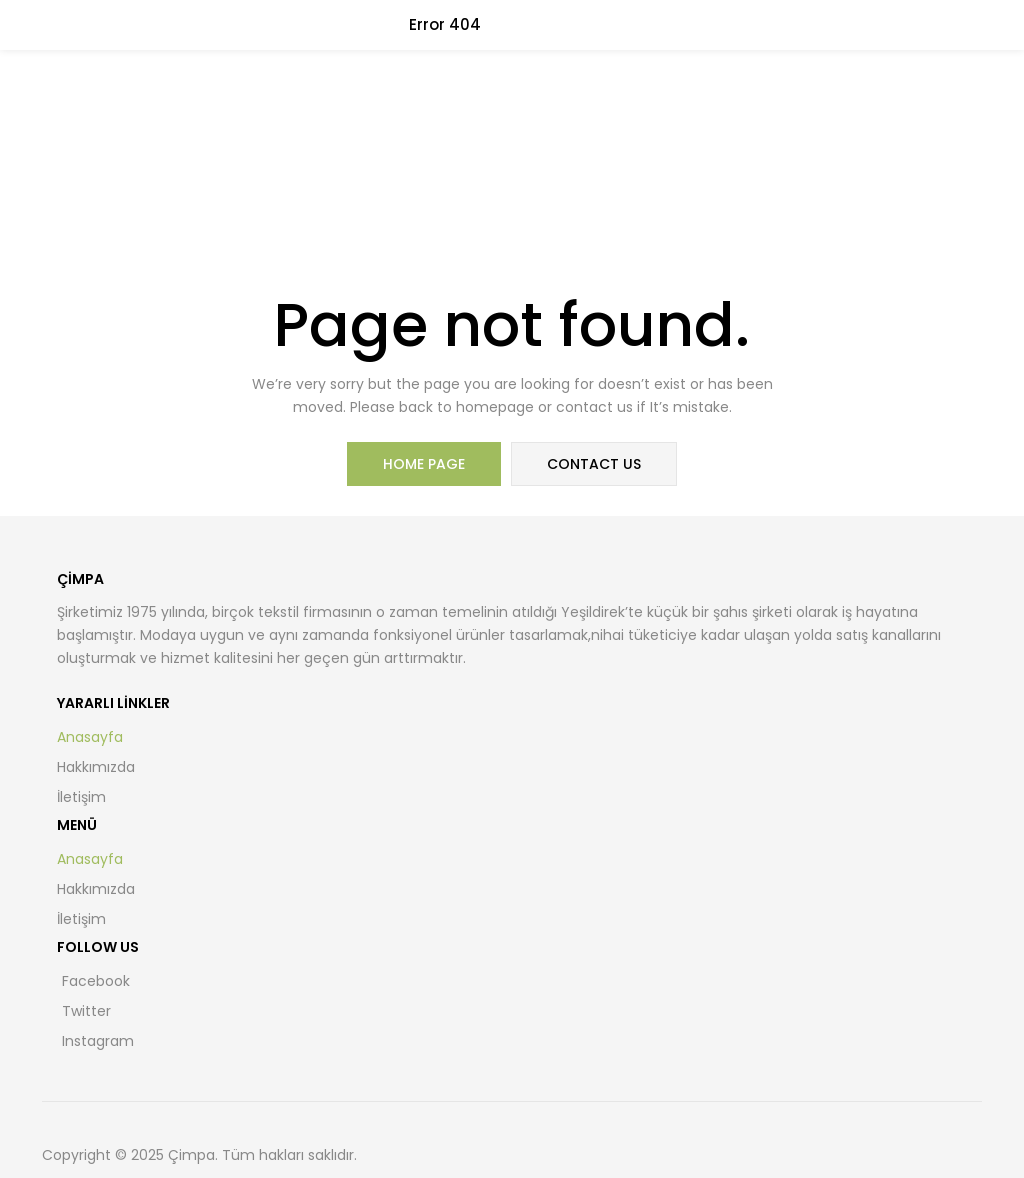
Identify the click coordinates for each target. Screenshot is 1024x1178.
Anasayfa (90, 737)
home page (424, 464)
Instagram (98, 1041)
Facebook (96, 981)
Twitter (86, 1011)
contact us (594, 464)
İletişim (81, 797)
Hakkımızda (96, 767)
